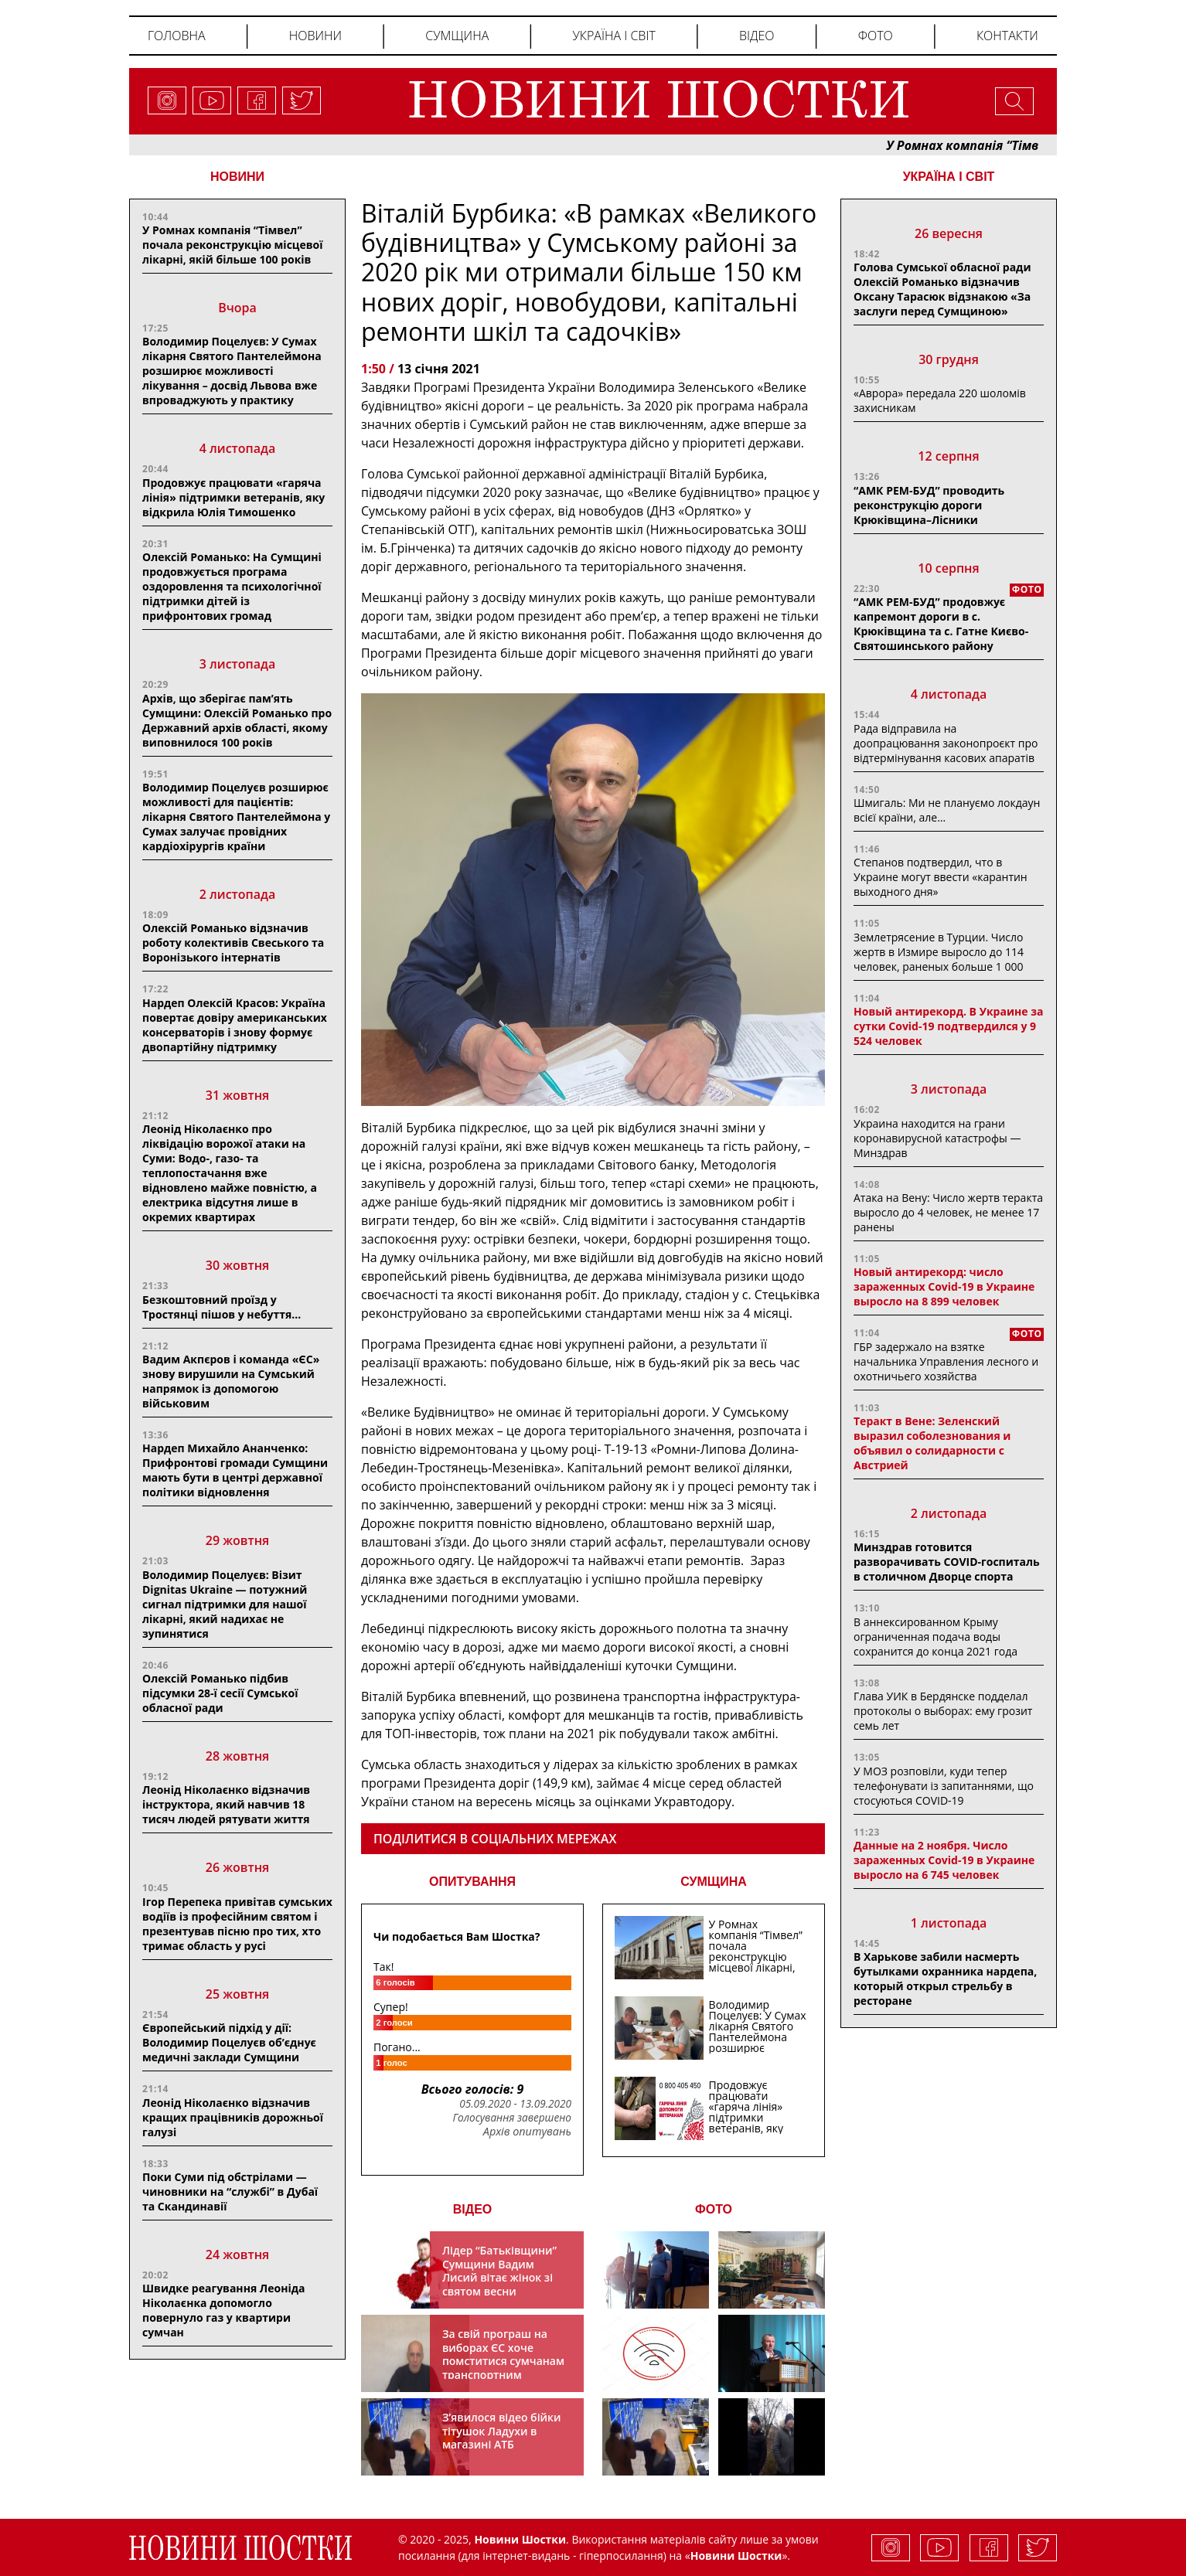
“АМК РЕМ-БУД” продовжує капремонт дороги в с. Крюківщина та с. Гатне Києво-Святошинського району (941, 623)
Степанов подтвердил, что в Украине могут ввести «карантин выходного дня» (941, 877)
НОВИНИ (237, 176)
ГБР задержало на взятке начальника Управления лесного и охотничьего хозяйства (946, 1361)
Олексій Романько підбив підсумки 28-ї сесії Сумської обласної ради (220, 1693)
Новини (315, 35)
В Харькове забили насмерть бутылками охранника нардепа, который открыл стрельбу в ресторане (945, 1978)
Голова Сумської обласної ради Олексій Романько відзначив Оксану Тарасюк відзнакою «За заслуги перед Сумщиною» (942, 289)
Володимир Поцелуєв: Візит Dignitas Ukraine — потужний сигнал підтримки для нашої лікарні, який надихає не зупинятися (224, 1604)
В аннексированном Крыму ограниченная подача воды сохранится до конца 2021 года (935, 1637)
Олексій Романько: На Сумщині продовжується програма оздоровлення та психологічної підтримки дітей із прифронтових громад (232, 586)
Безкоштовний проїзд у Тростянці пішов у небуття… (221, 1307)
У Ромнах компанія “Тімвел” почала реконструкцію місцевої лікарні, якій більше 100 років (232, 245)
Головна (177, 35)
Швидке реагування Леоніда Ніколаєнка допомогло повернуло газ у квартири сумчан (223, 2310)
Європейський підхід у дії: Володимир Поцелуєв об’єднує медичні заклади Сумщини (229, 2042)
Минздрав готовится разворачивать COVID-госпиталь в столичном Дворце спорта (947, 1562)
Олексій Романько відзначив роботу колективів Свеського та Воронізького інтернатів (233, 942)
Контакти (1007, 35)
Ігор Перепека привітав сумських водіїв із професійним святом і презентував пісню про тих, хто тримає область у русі (237, 1923)
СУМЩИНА (713, 1881)
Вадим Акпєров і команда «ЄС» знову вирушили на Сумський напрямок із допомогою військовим (230, 1381)
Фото (875, 35)
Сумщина (457, 35)
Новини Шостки (736, 2555)
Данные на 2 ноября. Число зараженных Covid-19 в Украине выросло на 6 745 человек (944, 1860)
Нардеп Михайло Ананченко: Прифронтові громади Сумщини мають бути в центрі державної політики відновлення (235, 1470)
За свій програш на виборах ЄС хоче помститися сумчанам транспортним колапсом (503, 2360)
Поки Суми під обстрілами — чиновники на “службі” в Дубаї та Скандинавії (230, 2191)
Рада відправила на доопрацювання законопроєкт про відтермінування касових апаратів (946, 743)
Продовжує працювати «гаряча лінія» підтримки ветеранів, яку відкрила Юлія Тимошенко (233, 497)
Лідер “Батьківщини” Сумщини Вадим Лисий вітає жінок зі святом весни (499, 2271)
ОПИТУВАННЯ (472, 1881)
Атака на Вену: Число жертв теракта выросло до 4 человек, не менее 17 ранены (948, 1212)
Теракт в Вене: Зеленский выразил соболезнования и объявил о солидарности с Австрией (932, 1443)
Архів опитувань (527, 2132)
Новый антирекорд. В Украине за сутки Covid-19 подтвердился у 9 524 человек (948, 1026)
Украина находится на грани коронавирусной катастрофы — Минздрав (937, 1138)
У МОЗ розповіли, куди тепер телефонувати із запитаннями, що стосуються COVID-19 (944, 1786)
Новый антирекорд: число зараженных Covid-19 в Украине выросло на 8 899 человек (944, 1286)
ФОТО (713, 2209)
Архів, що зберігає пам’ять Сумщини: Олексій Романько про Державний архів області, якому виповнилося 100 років (237, 720)
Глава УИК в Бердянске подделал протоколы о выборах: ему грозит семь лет (943, 1711)
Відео (757, 35)
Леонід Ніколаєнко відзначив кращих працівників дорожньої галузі (232, 2117)
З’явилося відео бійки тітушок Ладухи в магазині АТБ (501, 2431)
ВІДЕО (472, 2209)
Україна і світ (613, 35)
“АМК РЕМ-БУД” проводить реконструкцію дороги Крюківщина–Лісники (929, 505)
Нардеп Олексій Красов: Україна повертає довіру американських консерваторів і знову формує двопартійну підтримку (234, 1024)
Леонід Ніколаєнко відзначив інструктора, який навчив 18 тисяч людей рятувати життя (226, 1804)
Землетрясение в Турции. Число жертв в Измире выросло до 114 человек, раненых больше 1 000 (939, 952)
